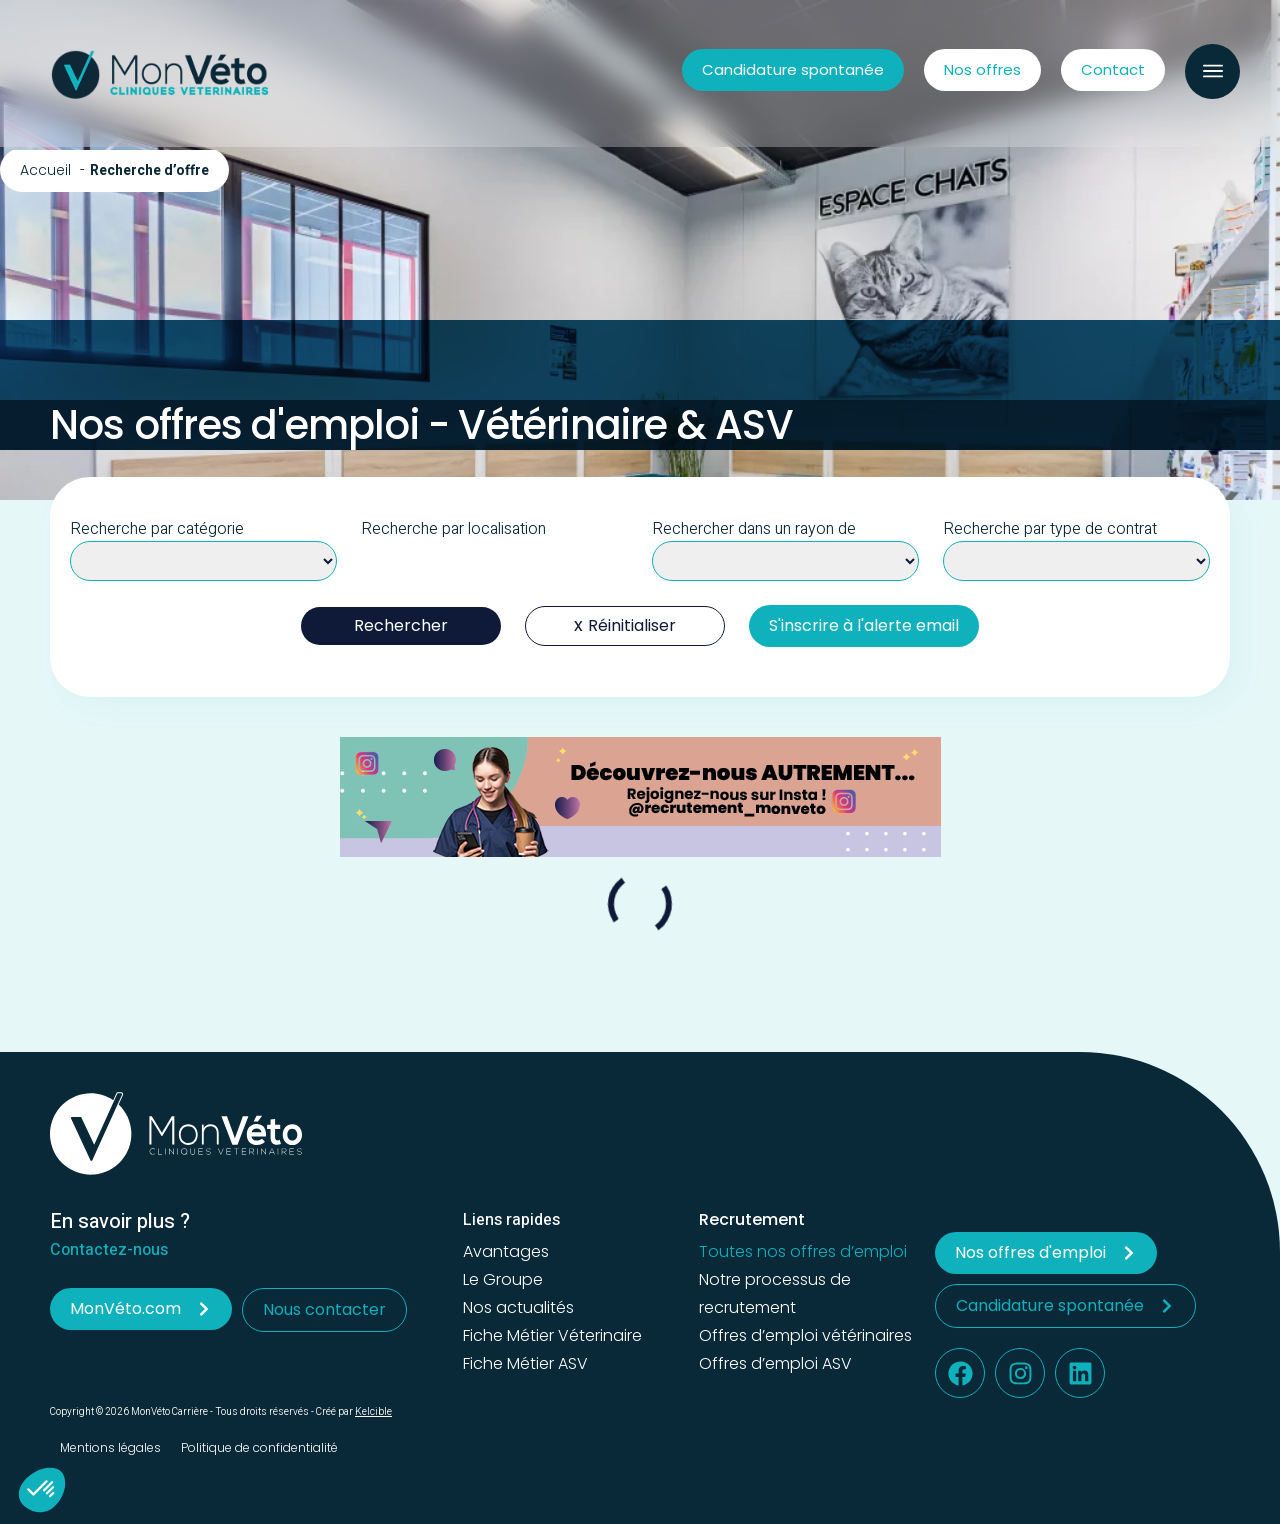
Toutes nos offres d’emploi (803, 1251)
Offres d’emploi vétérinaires (805, 1335)
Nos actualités (518, 1307)
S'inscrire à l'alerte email (864, 625)
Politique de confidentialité (259, 1447)
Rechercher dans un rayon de (754, 529)
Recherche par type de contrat (1050, 529)
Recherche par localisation (453, 529)
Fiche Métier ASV (525, 1363)
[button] (1212, 71)
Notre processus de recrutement (775, 1293)
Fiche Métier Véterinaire (552, 1335)
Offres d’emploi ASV (775, 1363)
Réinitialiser (632, 625)
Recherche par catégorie (157, 529)
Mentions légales (110, 1447)
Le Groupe (503, 1279)
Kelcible (373, 1412)
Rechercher (401, 625)
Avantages (506, 1251)
